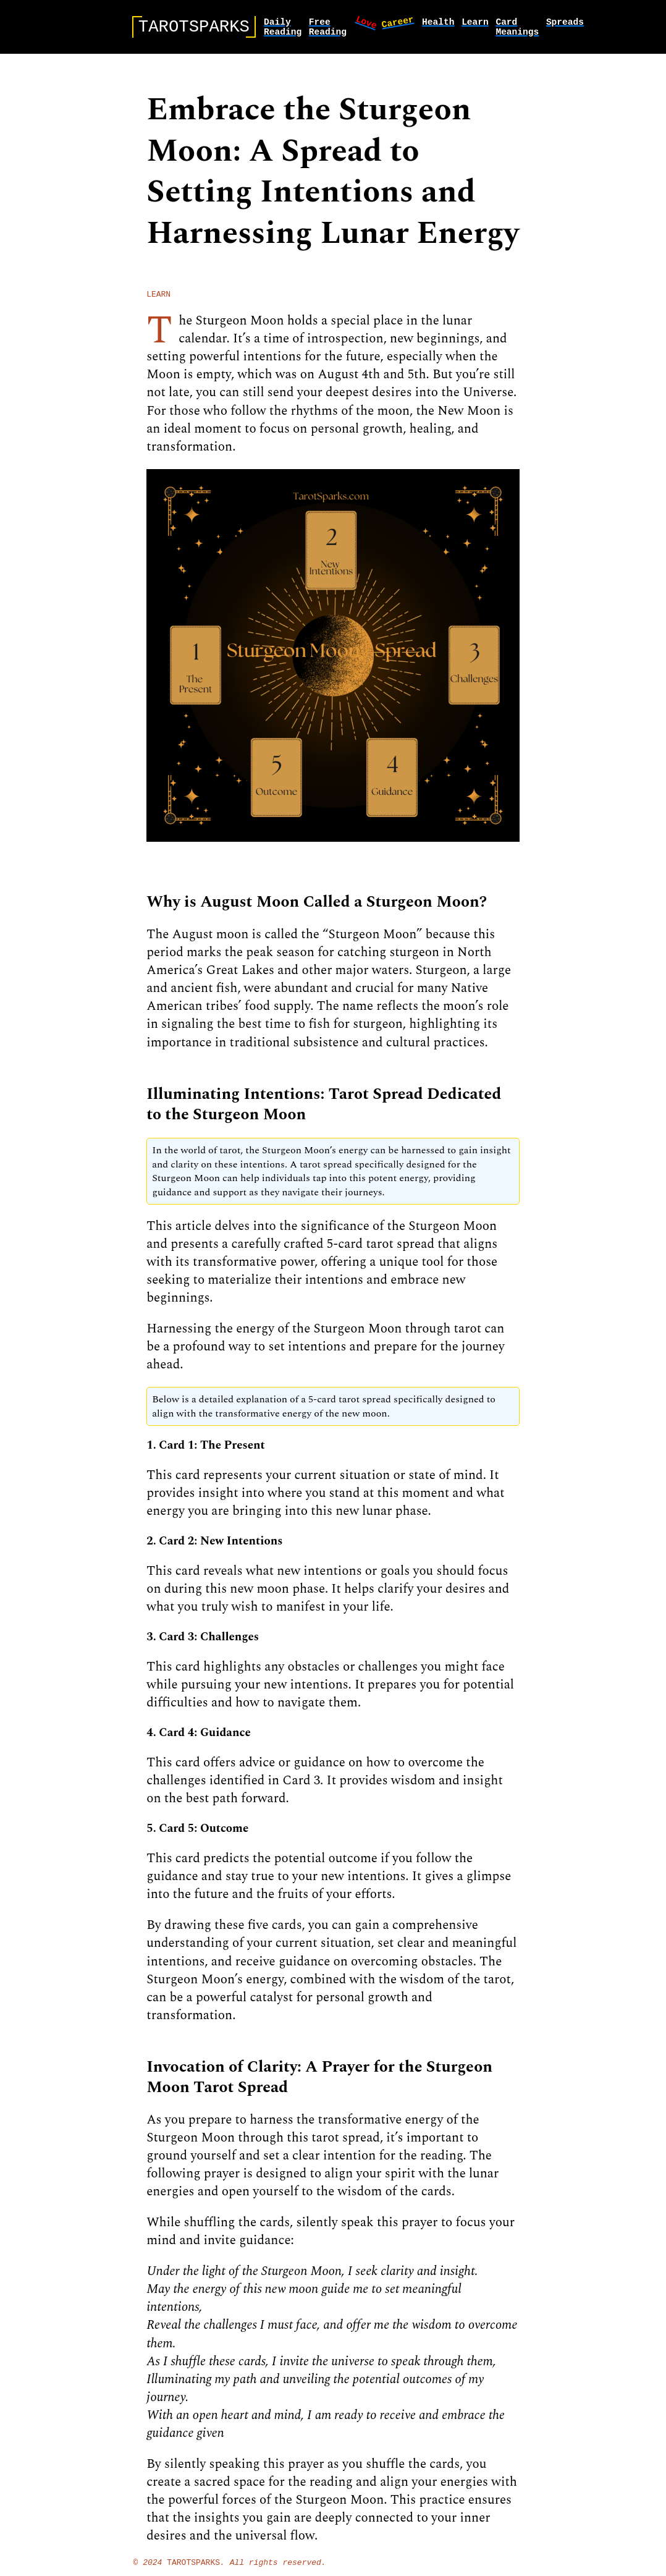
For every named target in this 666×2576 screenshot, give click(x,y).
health (438, 23)
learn (475, 23)
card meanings (517, 29)
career (398, 23)
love (367, 23)
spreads (565, 23)
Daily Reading (282, 29)
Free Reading (328, 29)
